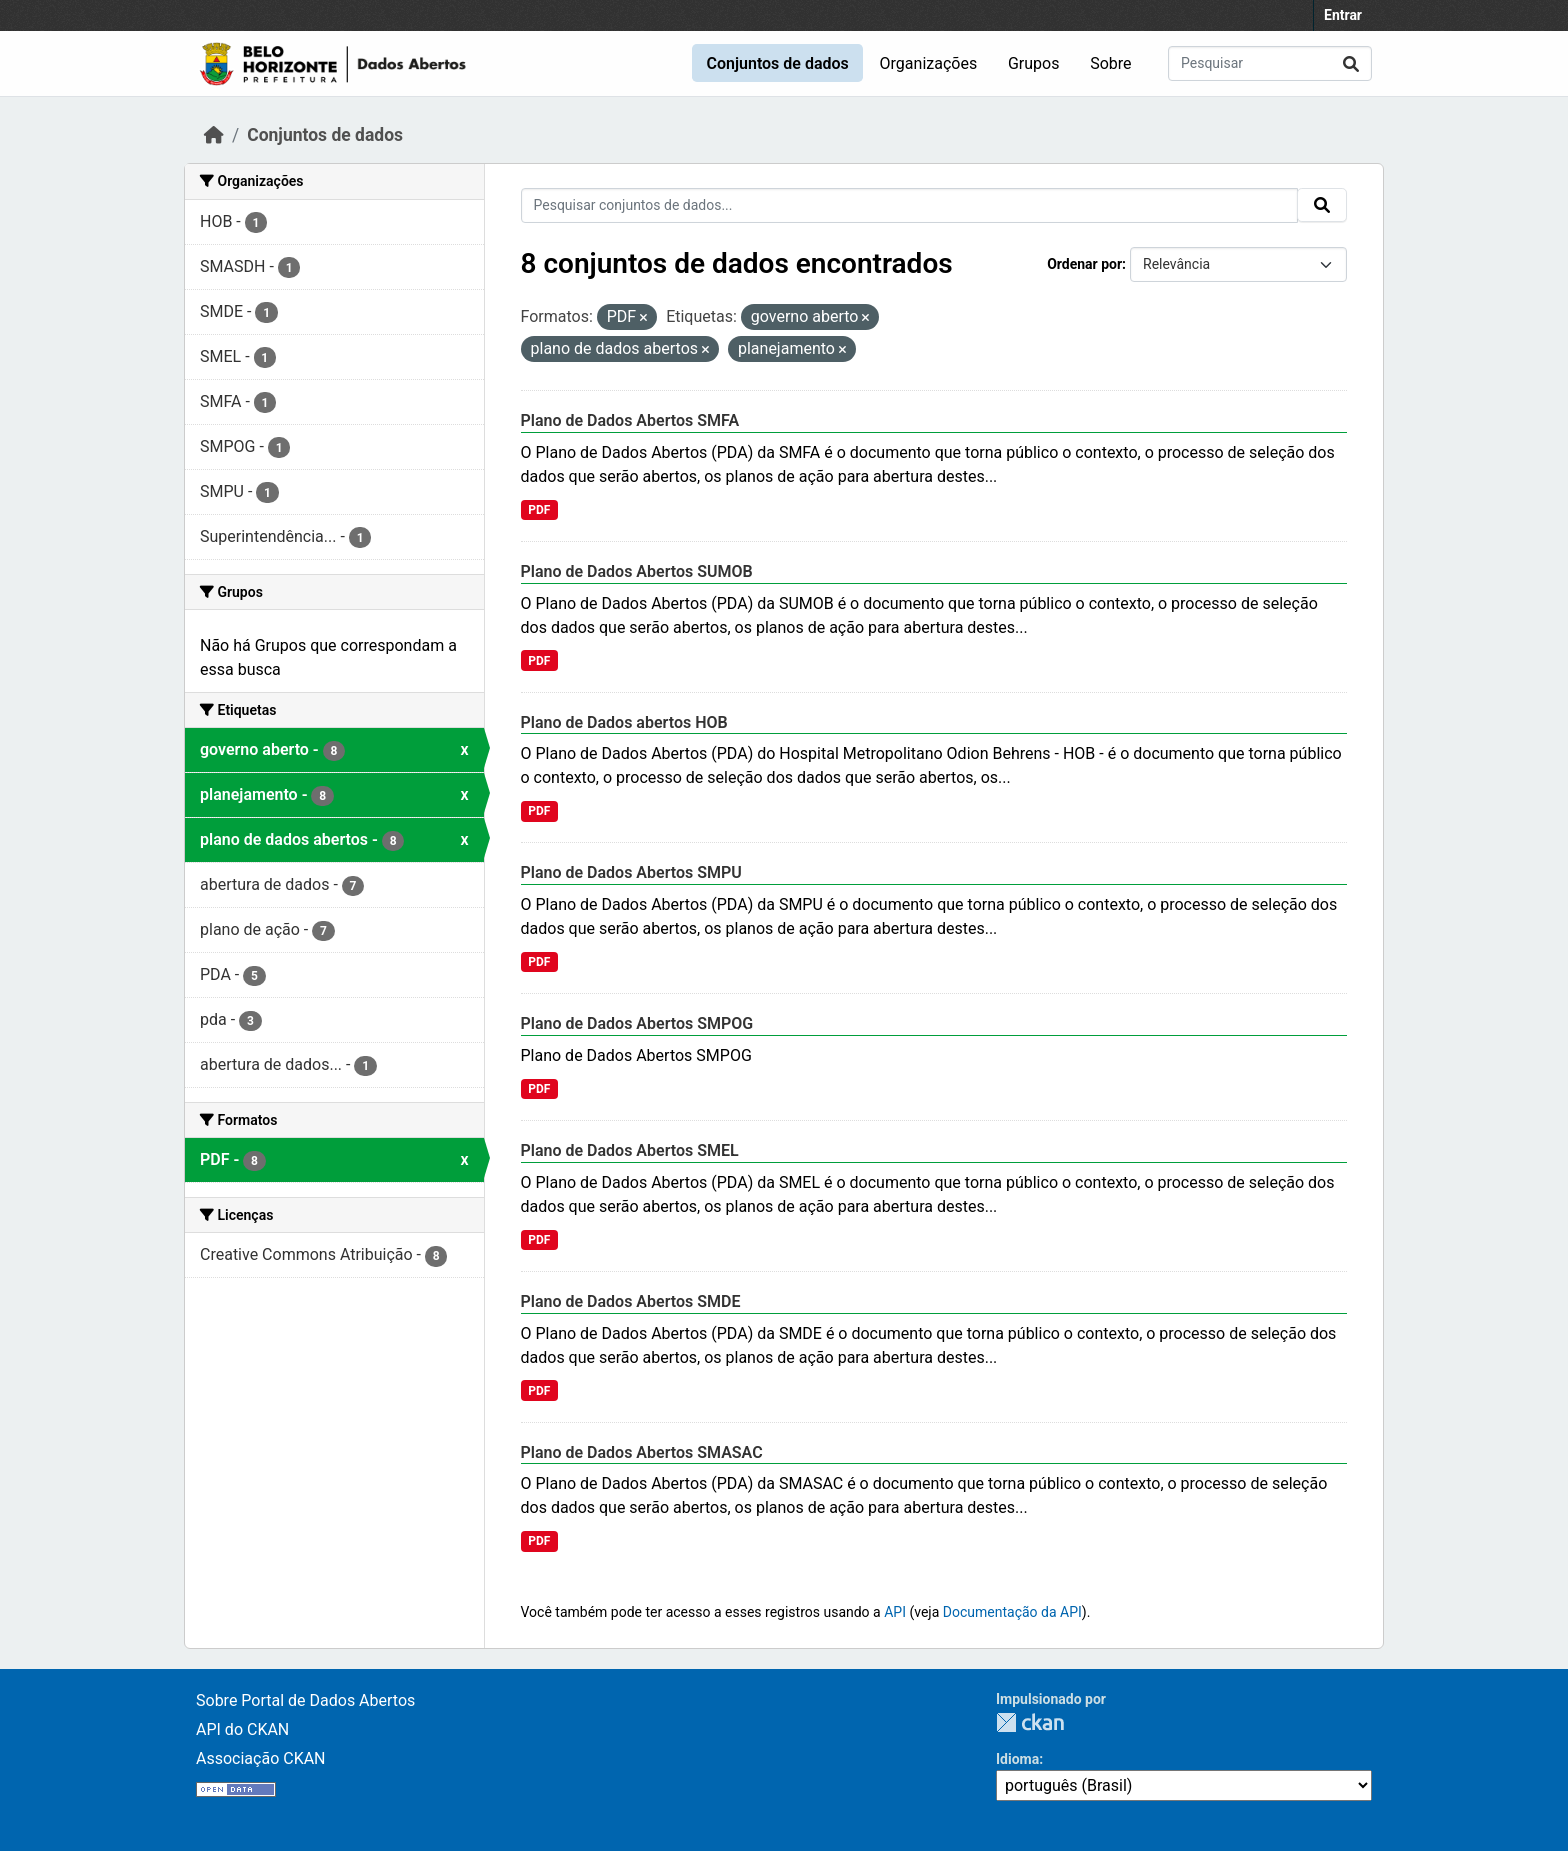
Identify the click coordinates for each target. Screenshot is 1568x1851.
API (895, 1612)
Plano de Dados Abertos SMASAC (642, 1452)
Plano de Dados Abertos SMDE (631, 1301)
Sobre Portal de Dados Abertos (305, 1700)
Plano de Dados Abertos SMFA (630, 420)
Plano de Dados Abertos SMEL (630, 1150)
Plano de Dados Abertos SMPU (631, 872)
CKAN (1030, 1722)
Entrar (1343, 15)
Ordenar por (1084, 264)
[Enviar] (1351, 63)
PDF (539, 510)
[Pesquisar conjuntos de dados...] (1270, 63)
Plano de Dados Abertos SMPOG (637, 1023)
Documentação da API (1012, 1612)
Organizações (929, 63)
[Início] (214, 135)
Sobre (1110, 63)
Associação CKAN (261, 1758)
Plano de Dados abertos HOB (624, 722)
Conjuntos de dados (777, 63)
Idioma (1017, 1759)
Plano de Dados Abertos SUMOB (637, 571)
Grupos (1034, 63)
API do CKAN (242, 1729)
